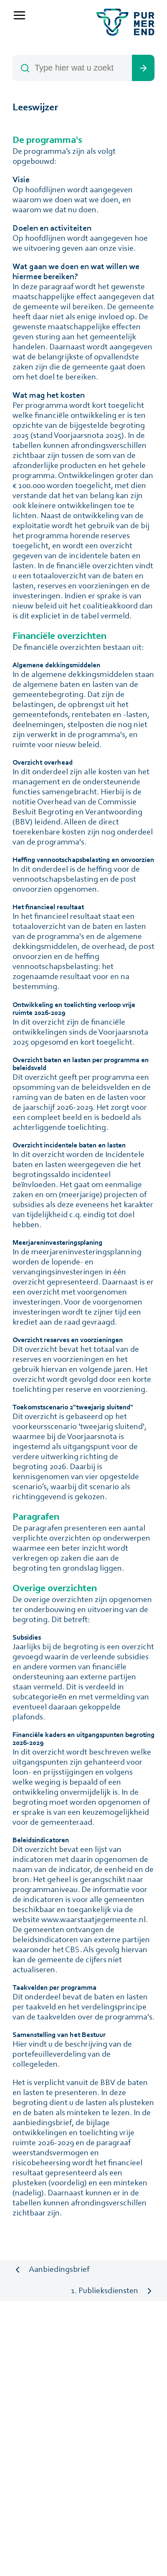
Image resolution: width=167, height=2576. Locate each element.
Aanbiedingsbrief (59, 2270)
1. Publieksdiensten (104, 2291)
